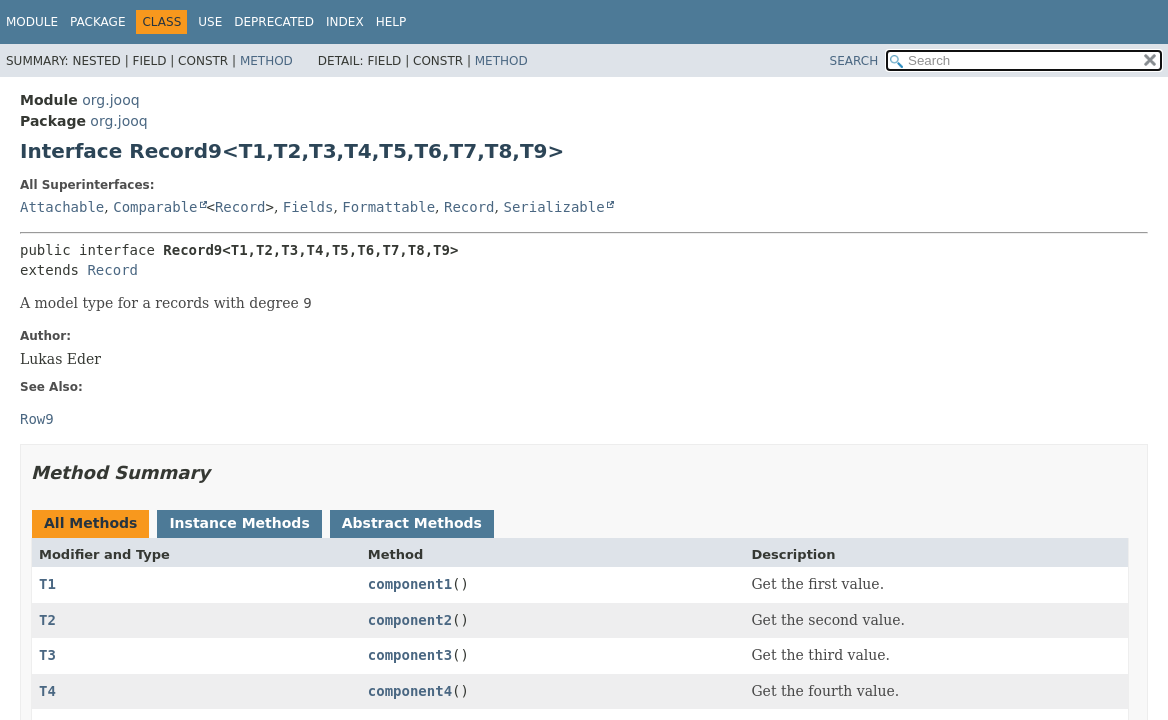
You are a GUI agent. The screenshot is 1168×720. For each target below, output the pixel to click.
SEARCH (854, 61)
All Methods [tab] (90, 523)
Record (240, 207)
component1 (410, 584)
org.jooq (110, 100)
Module (32, 22)
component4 (410, 691)
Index (345, 22)
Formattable (388, 207)
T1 (47, 584)
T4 (47, 691)
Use (210, 22)
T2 (47, 620)
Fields (308, 207)
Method (266, 61)
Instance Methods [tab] (239, 523)
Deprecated (274, 22)
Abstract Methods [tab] (412, 523)
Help (391, 22)
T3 (47, 655)
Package (97, 22)
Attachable (62, 207)
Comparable (155, 207)
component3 (410, 655)
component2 (410, 620)
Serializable (553, 207)
